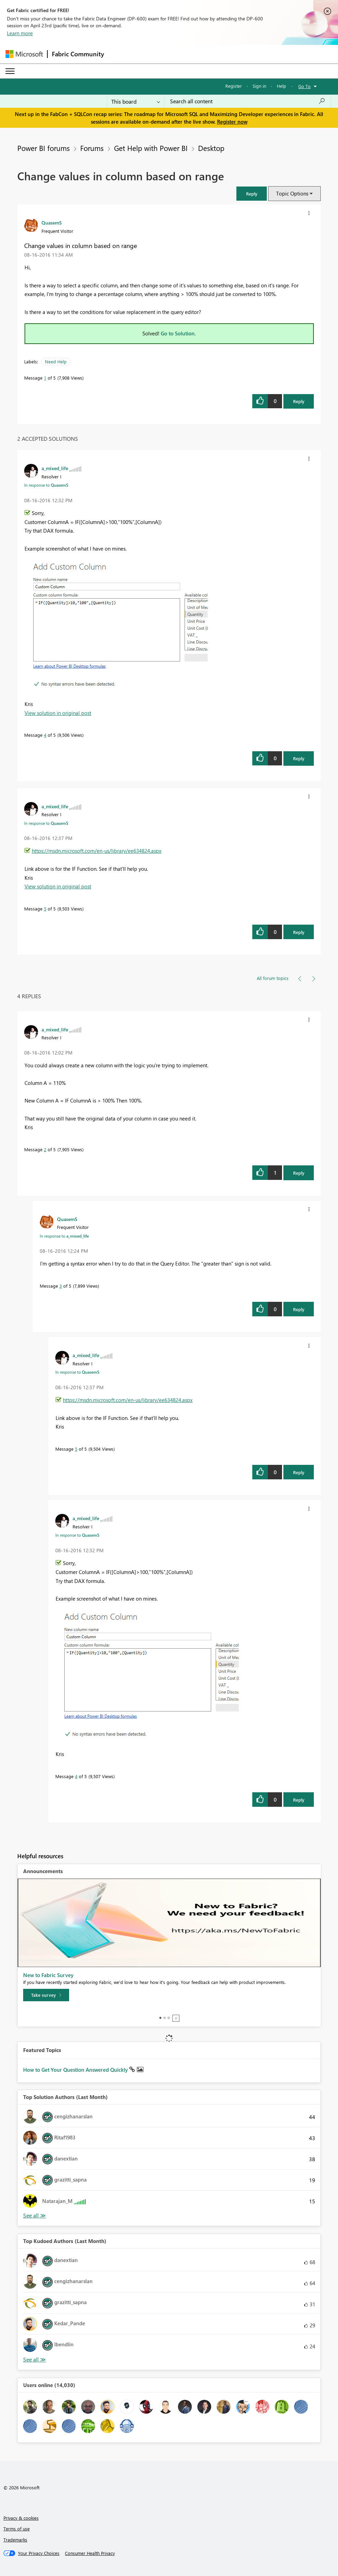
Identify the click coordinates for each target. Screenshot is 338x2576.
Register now (232, 121)
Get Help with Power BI (151, 148)
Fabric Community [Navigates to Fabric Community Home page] (78, 54)
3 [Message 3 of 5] (60, 1286)
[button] (251, 194)
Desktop (211, 148)
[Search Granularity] (135, 101)
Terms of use (16, 2528)
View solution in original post (58, 712)
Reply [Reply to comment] (298, 758)
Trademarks (15, 2539)
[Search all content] (247, 101)
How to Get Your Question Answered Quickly (76, 2069)
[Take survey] (46, 1995)
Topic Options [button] (292, 193)
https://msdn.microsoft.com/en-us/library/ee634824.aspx (96, 850)
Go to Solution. (178, 333)
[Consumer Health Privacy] (90, 2553)
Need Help (56, 361)
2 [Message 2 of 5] (45, 1149)
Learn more (20, 33)
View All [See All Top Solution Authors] (34, 2216)
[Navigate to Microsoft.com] (24, 54)
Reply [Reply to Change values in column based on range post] (298, 401)
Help (281, 86)
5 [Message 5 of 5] (45, 909)
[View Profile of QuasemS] (51, 222)
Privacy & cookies (21, 2518)
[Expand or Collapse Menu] (10, 71)
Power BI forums (43, 148)
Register (233, 86)
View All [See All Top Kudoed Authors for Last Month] (34, 2360)
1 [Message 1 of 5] (45, 378)
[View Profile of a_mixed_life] (54, 468)
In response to (46, 485)
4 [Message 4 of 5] (45, 735)
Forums (92, 148)
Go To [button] (304, 86)
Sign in (259, 86)
